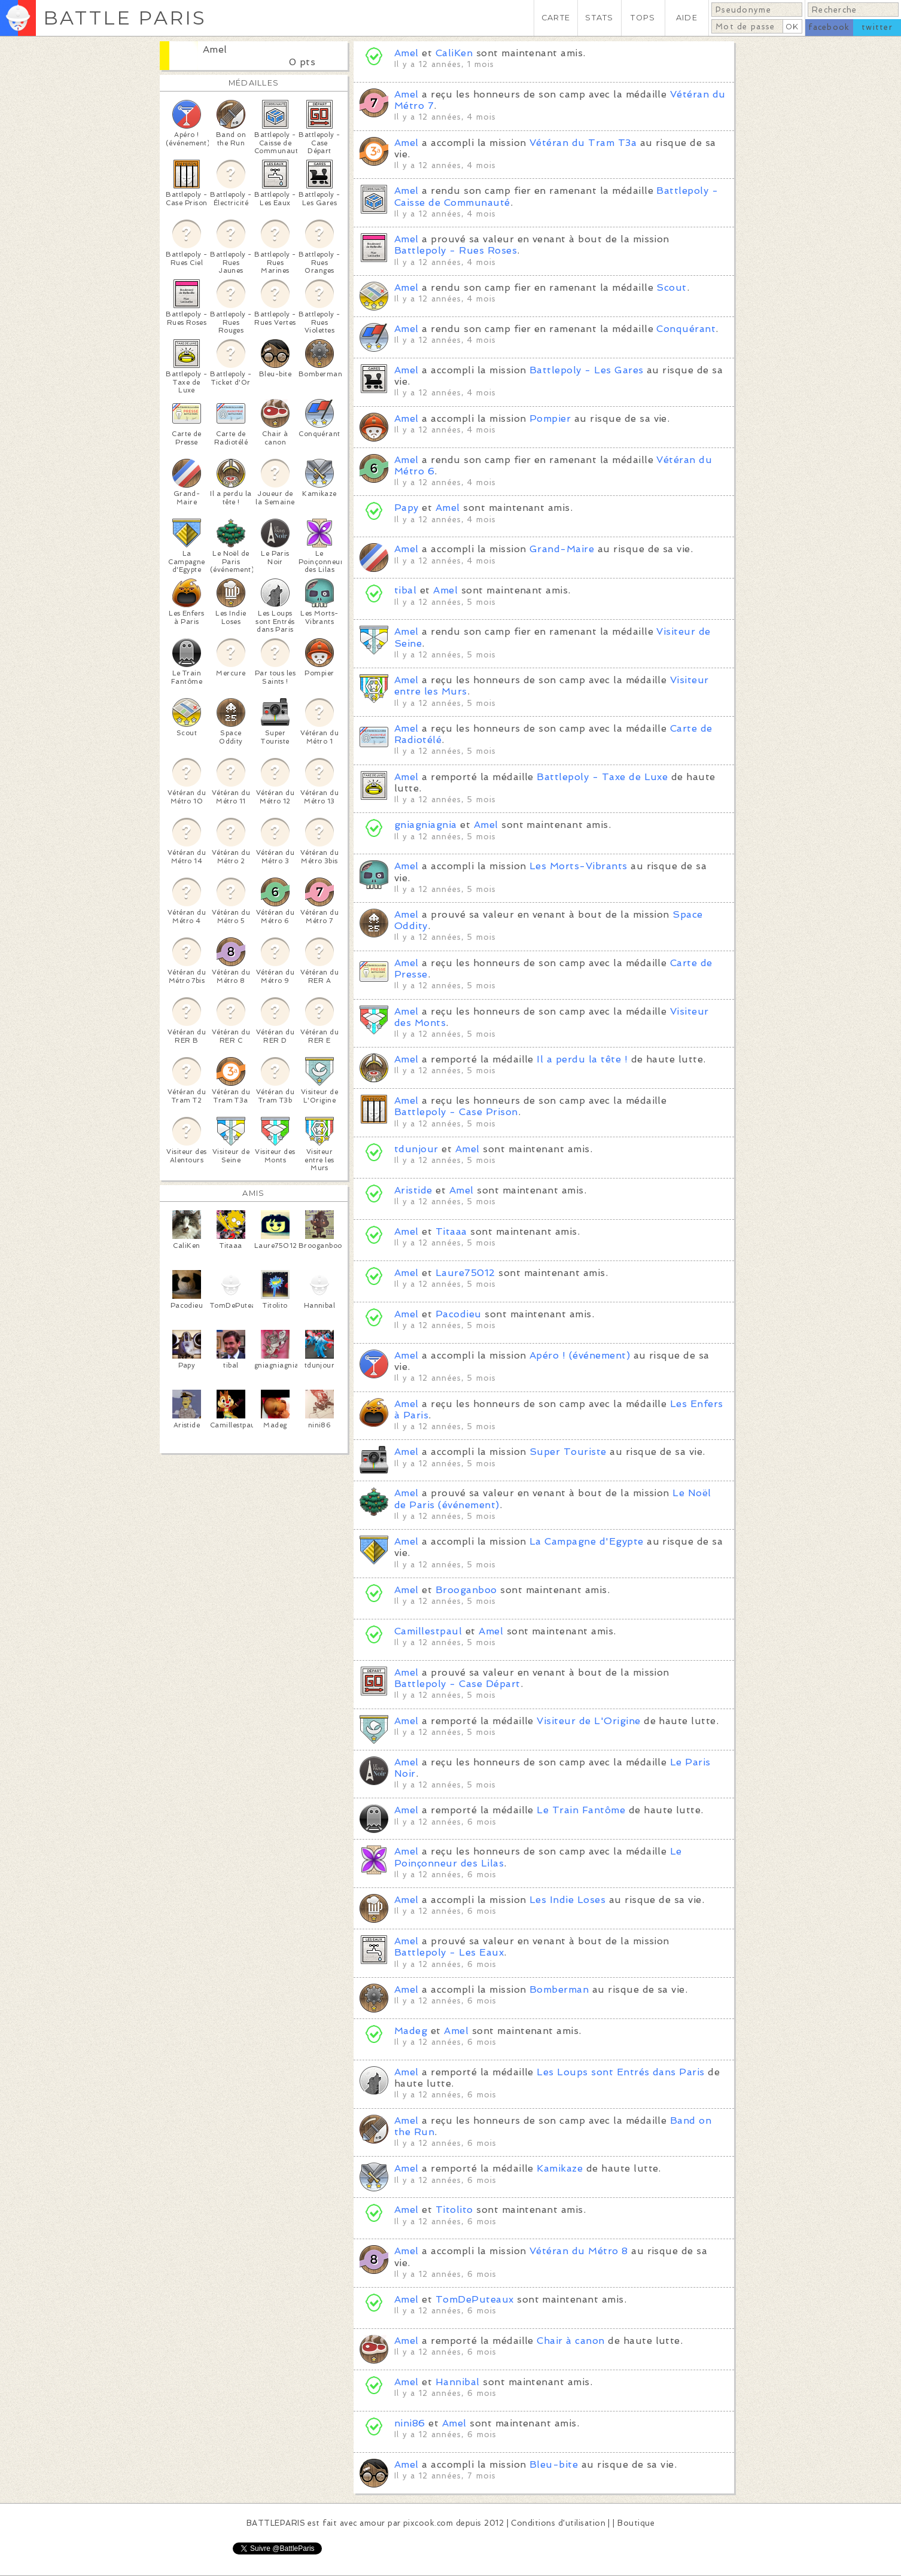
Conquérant (686, 328)
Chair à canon (570, 2340)
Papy (406, 507)
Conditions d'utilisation (558, 2523)
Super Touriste (568, 1451)
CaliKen (454, 53)
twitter (877, 27)
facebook (829, 27)
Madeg (410, 2030)
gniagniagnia (425, 824)
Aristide (413, 1190)
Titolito (454, 2209)
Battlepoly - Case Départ (457, 1683)
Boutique (636, 2523)
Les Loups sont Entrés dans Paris (620, 2072)
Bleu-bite (553, 2464)
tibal (405, 590)
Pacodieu (459, 1314)
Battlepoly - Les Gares (586, 370)
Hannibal (458, 2382)
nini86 (409, 2423)
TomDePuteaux (475, 2299)
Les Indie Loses (567, 1899)
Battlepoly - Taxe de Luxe (602, 776)
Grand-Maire (561, 549)
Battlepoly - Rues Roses (455, 250)
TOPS (643, 17)
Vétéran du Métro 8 (578, 2251)
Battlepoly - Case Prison (456, 1112)
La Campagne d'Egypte (586, 1541)
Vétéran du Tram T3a (583, 142)
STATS (599, 17)
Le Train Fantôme (581, 1810)
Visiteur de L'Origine (588, 1721)
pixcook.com (428, 2523)
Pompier (550, 418)
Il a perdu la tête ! (582, 1059)
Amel (215, 49)
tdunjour (416, 1149)
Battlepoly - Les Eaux (449, 1952)
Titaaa (451, 1231)
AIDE (687, 17)
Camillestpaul (428, 1631)
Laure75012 (465, 1272)
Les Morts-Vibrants (578, 866)
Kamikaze (560, 2168)
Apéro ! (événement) (579, 1355)
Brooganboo (466, 1589)
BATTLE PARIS (124, 17)
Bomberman (559, 1989)
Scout (671, 287)
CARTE (555, 17)
